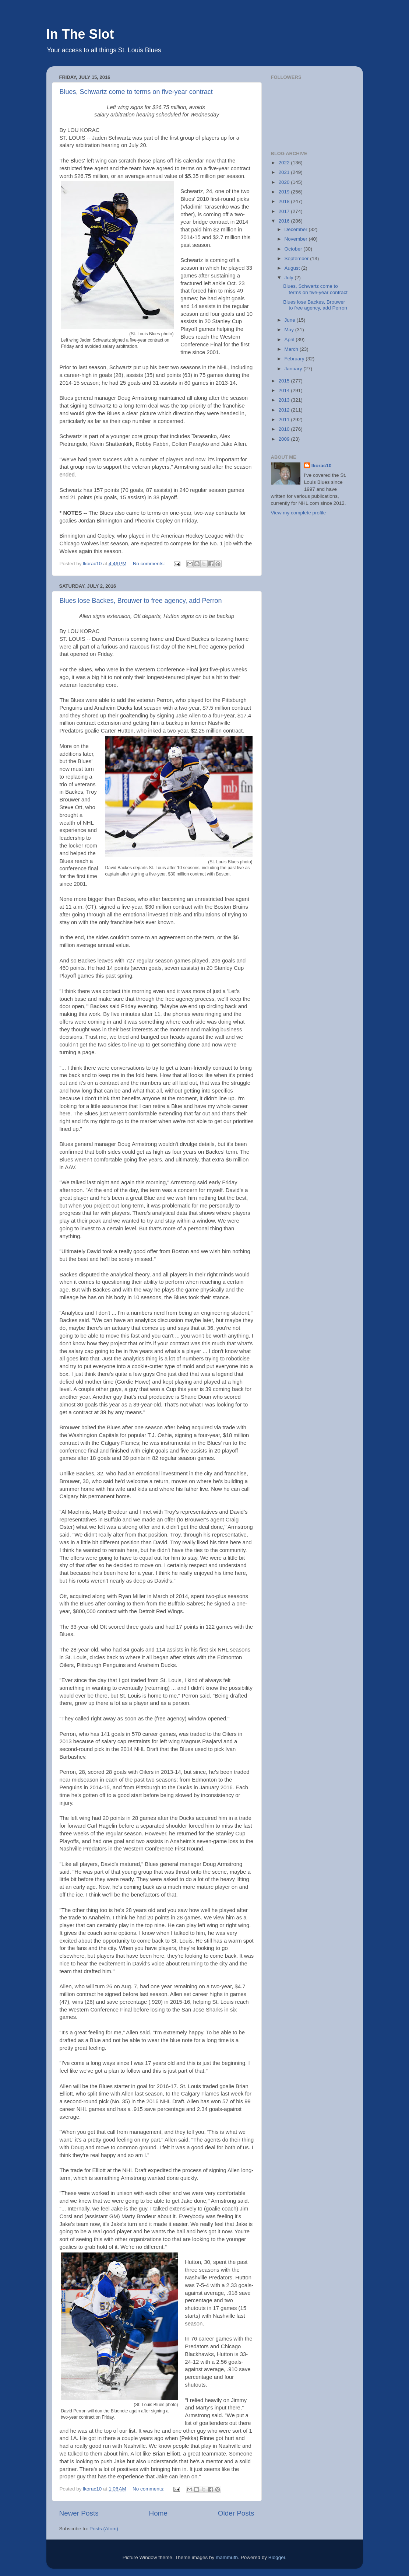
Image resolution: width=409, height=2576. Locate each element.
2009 (284, 439)
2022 (284, 162)
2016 (284, 221)
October (294, 249)
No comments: (149, 563)
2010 (284, 429)
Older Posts (236, 2513)
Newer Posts (79, 2513)
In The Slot (80, 34)
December (297, 229)
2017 (284, 211)
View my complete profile (298, 512)
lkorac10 (321, 465)
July (290, 277)
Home (158, 2513)
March (292, 349)
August (293, 268)
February (295, 358)
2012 (284, 410)
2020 (284, 182)
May (290, 329)
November (297, 239)
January (294, 368)
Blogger (276, 2557)
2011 (284, 419)
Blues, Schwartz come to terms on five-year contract (136, 91)
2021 (284, 172)
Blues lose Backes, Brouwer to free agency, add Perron (141, 600)
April (290, 339)
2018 (284, 201)
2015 (284, 381)
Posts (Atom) (103, 2528)
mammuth (227, 2557)
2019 (284, 192)
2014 (284, 390)
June (291, 320)
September (297, 258)
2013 (284, 400)
